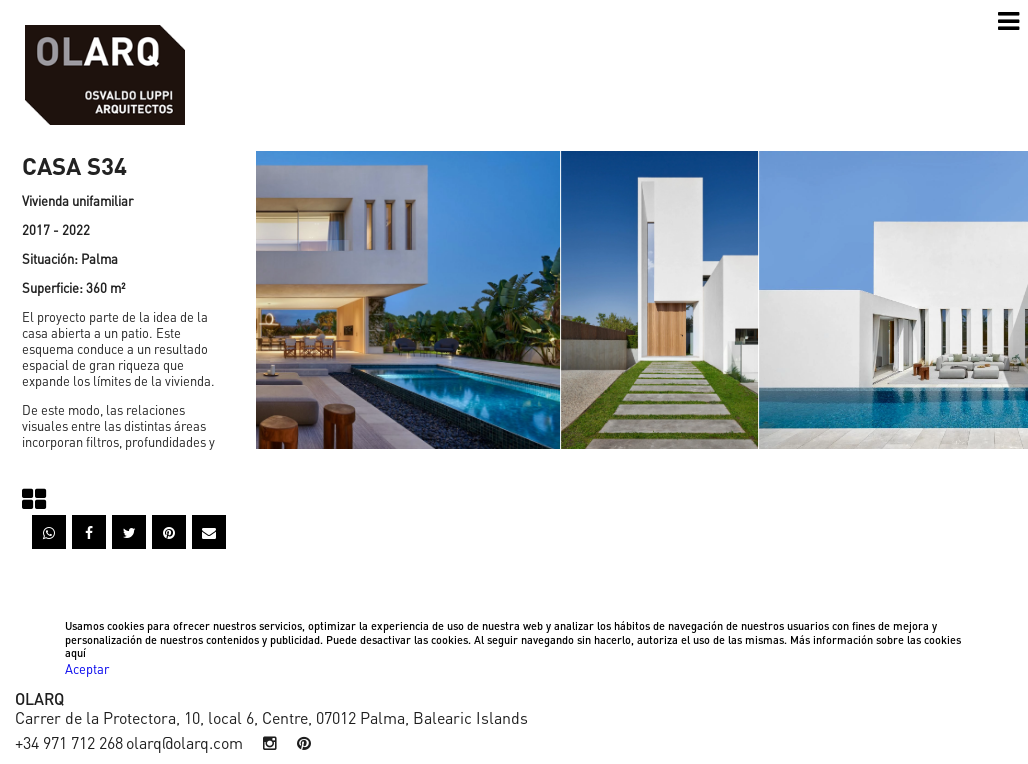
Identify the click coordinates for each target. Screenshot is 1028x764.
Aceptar (87, 668)
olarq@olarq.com (184, 742)
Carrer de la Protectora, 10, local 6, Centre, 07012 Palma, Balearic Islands (271, 717)
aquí (75, 653)
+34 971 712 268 (69, 742)
